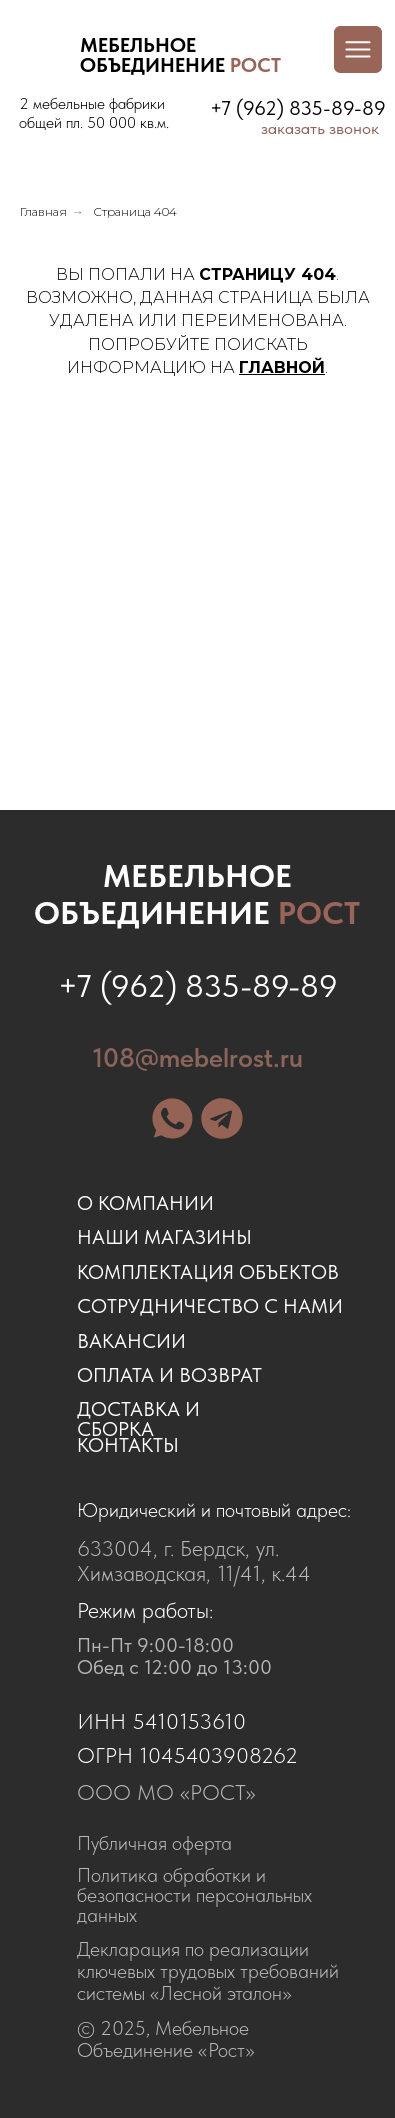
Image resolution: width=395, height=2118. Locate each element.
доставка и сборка (138, 1419)
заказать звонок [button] (320, 128)
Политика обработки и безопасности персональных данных (194, 1894)
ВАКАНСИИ (131, 1341)
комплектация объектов (208, 1272)
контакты (128, 1445)
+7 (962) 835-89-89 (298, 108)
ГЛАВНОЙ (282, 367)
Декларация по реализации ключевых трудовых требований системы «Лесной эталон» (208, 1971)
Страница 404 (135, 211)
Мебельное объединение (197, 894)
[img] (43, 56)
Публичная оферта (154, 1843)
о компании (145, 1203)
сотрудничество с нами (210, 1306)
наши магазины (164, 1237)
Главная (43, 211)
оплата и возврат (169, 1375)
